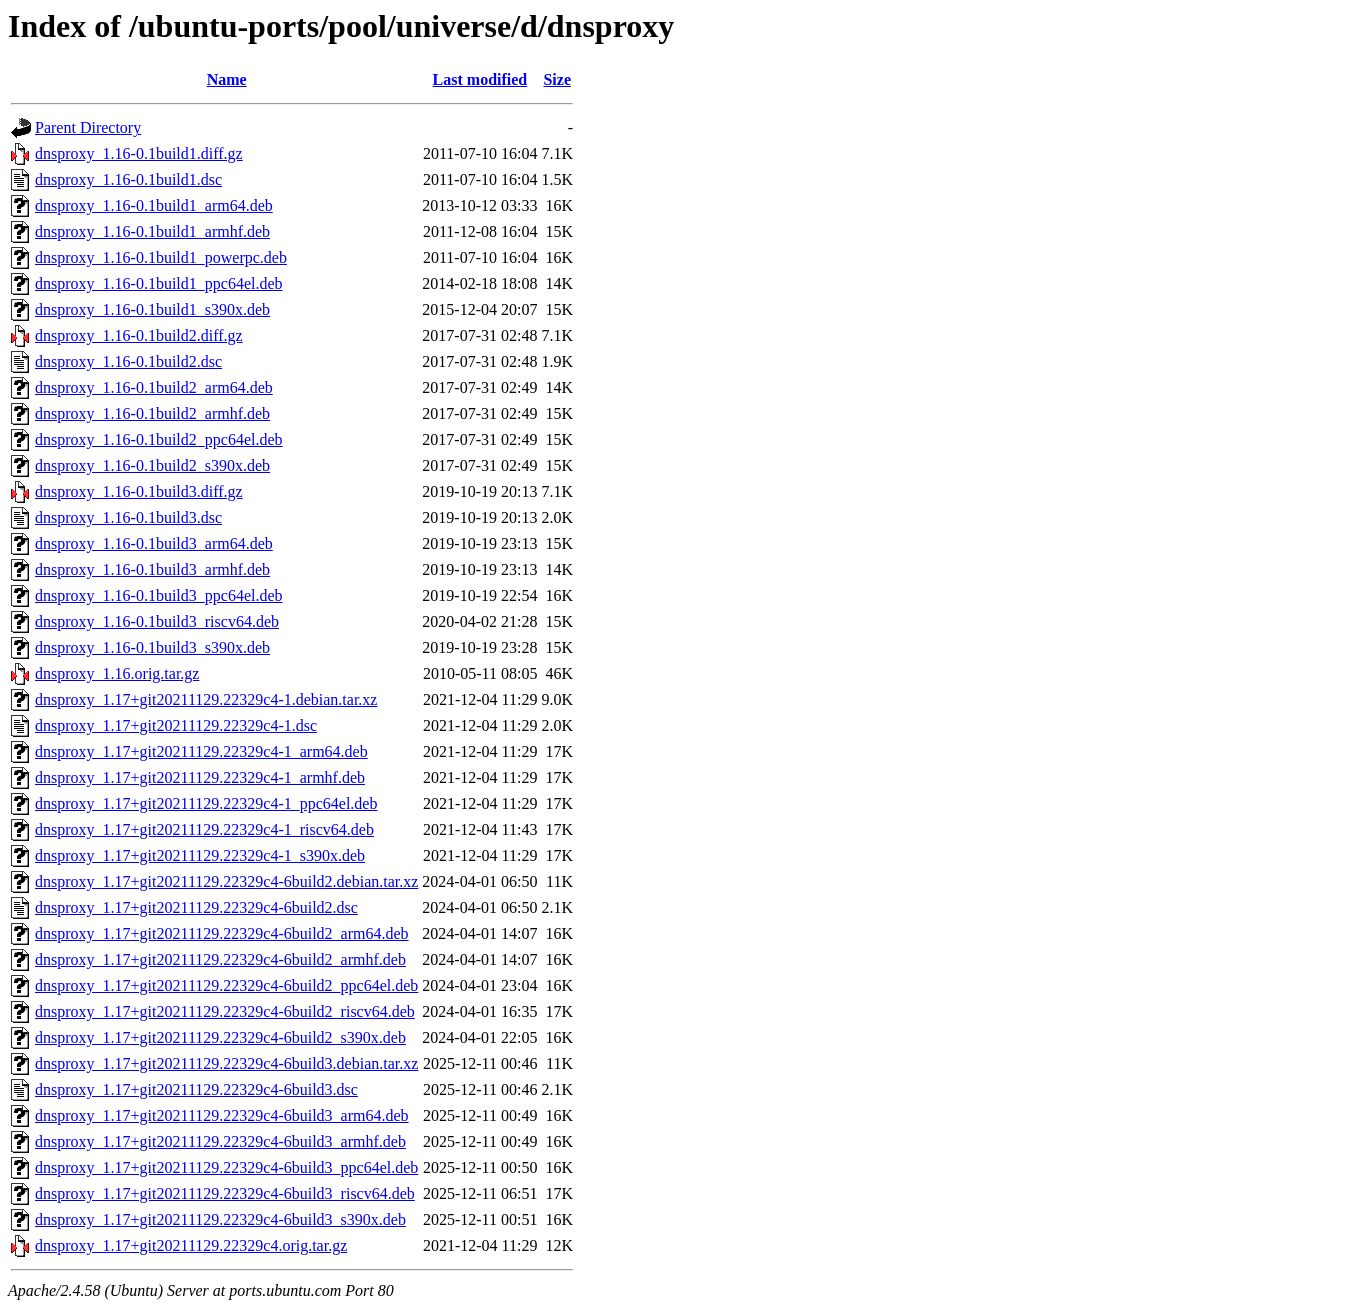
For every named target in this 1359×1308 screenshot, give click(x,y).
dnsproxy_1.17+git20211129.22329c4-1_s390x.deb (200, 855)
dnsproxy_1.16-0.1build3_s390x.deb (152, 647)
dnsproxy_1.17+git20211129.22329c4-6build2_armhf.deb (220, 959)
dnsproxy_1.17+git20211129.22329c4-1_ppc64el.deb (206, 803)
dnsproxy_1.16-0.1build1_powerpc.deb (161, 257)
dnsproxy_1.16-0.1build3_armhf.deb (152, 569)
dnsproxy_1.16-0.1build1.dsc (128, 179)
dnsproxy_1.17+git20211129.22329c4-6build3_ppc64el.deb (226, 1167)
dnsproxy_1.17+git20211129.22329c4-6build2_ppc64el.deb (226, 985)
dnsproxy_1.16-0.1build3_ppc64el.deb (159, 595)
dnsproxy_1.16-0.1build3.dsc (128, 517)
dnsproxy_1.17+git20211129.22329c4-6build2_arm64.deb (222, 933)
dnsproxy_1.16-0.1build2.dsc (128, 361)
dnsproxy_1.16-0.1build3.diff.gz (139, 491)
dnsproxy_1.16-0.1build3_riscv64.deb (157, 621)
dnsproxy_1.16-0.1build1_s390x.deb (152, 309)
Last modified (480, 79)
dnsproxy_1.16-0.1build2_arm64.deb (154, 387)
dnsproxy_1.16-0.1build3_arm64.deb (154, 543)
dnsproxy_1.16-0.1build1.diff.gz (139, 153)
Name (227, 79)
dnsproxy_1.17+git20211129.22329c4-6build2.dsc (196, 907)
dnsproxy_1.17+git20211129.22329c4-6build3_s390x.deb (220, 1219)
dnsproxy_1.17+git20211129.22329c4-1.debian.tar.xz (206, 699)
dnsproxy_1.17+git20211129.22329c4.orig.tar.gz (191, 1245)
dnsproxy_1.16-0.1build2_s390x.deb (152, 465)
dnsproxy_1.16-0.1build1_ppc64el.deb (159, 283)
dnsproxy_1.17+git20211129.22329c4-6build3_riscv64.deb (225, 1193)
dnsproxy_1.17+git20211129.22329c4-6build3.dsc (196, 1089)
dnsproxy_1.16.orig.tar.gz (117, 673)
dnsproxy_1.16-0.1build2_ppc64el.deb (159, 439)
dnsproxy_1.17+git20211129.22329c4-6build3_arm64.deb (222, 1115)
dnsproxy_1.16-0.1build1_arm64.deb (154, 205)
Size (557, 79)
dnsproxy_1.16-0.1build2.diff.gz (139, 335)
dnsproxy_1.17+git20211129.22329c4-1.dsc (176, 725)
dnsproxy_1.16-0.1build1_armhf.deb (152, 231)
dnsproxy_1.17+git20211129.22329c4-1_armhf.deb (200, 777)
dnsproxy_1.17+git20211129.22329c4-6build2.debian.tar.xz (226, 881)
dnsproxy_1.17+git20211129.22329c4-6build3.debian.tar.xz (226, 1063)
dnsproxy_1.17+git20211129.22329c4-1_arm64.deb (201, 751)
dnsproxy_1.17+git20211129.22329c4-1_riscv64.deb (204, 829)
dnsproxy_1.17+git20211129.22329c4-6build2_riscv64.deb (225, 1011)
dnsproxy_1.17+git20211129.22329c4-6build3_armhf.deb (220, 1141)
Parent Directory (88, 127)
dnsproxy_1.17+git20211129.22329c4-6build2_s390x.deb (220, 1037)
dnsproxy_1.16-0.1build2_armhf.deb (152, 413)
